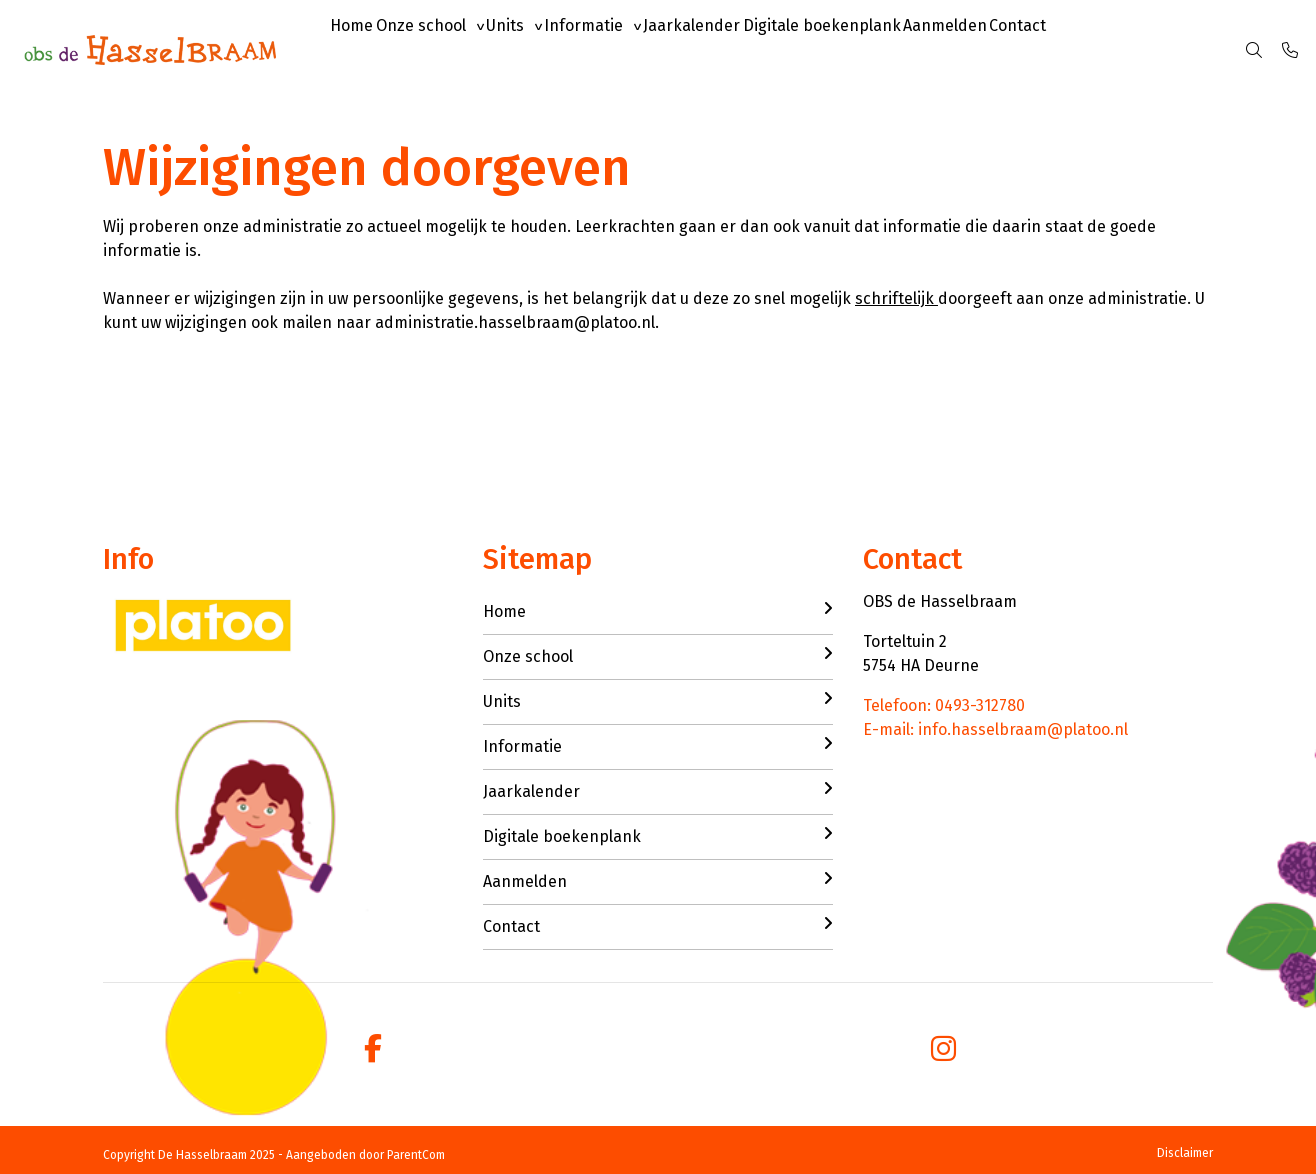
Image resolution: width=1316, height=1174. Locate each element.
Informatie (645, 49)
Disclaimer (1185, 1153)
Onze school (447, 49)
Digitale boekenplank (919, 49)
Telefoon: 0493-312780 (944, 705)
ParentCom (416, 1155)
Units (549, 49)
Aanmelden (1060, 49)
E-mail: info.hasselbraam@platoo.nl (995, 729)
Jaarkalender (771, 49)
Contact (1150, 49)
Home (360, 49)
